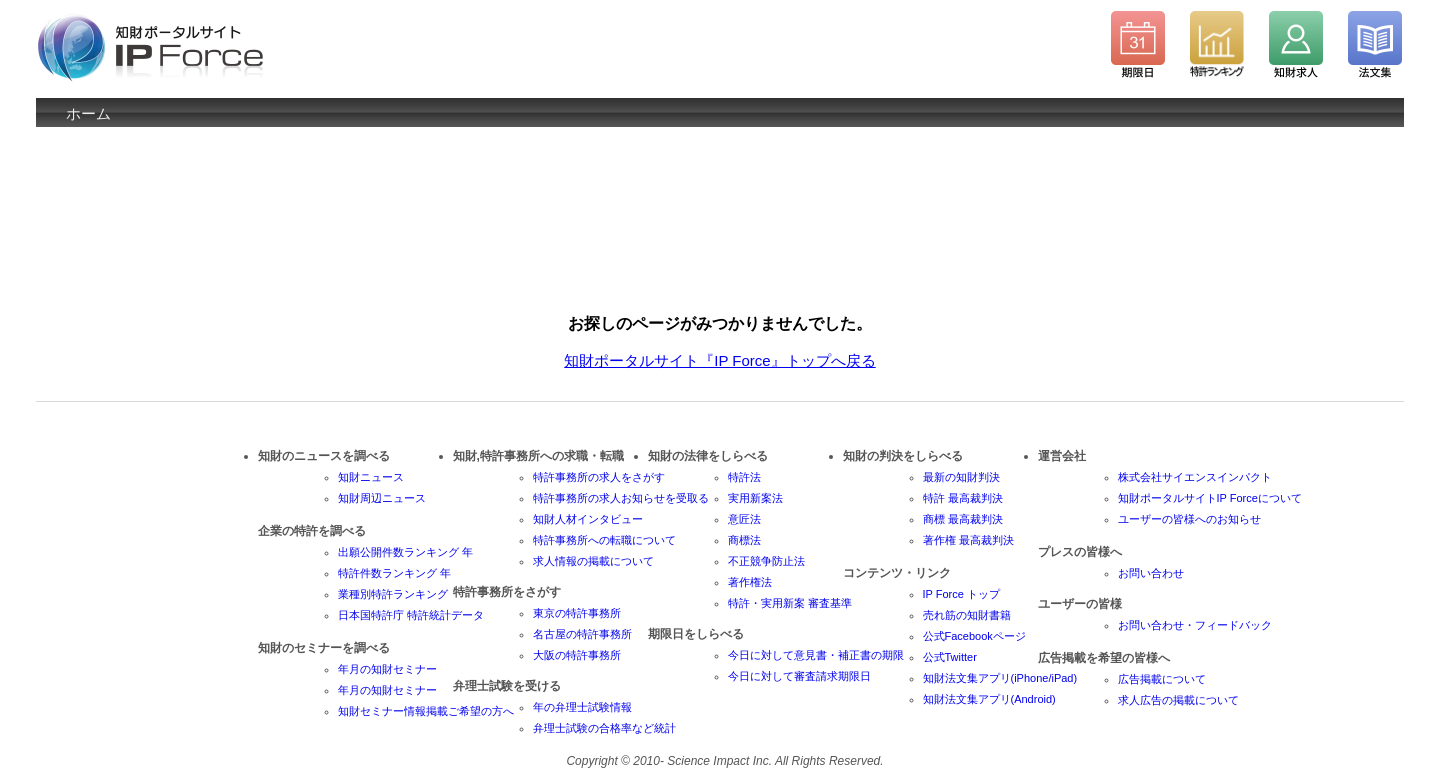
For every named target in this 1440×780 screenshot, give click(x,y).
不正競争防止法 (766, 561)
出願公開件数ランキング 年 (405, 552)
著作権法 (750, 582)
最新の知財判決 (961, 477)
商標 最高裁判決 (963, 519)
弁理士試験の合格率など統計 (604, 728)
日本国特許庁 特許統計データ (411, 615)
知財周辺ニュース (382, 498)
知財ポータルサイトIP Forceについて (1210, 498)
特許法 (744, 477)
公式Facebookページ (974, 636)
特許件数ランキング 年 (394, 573)
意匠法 (744, 519)
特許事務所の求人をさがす (599, 477)
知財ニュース (371, 477)
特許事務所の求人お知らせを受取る (621, 498)
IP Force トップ (961, 594)
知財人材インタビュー (588, 519)
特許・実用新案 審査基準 (790, 603)
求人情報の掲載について (593, 561)
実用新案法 (755, 498)
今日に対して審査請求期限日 (799, 676)
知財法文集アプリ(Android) (989, 699)
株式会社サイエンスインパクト (1195, 477)
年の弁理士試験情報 (582, 707)
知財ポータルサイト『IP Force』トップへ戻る (719, 360)
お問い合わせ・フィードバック (1195, 625)
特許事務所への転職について (604, 540)
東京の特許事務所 (577, 613)
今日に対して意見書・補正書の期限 (816, 655)
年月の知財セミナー (387, 669)
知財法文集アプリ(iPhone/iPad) (1000, 678)
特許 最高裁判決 (963, 498)
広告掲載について (1162, 679)
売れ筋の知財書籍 (967, 615)
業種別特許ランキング (393, 594)
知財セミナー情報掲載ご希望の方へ (426, 711)
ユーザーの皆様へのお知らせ (1189, 519)
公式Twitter (950, 657)
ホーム (88, 113)
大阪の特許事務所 (577, 655)
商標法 (744, 540)
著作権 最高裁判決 (968, 540)
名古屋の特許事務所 (582, 634)
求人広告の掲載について (1178, 700)
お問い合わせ (1151, 573)
